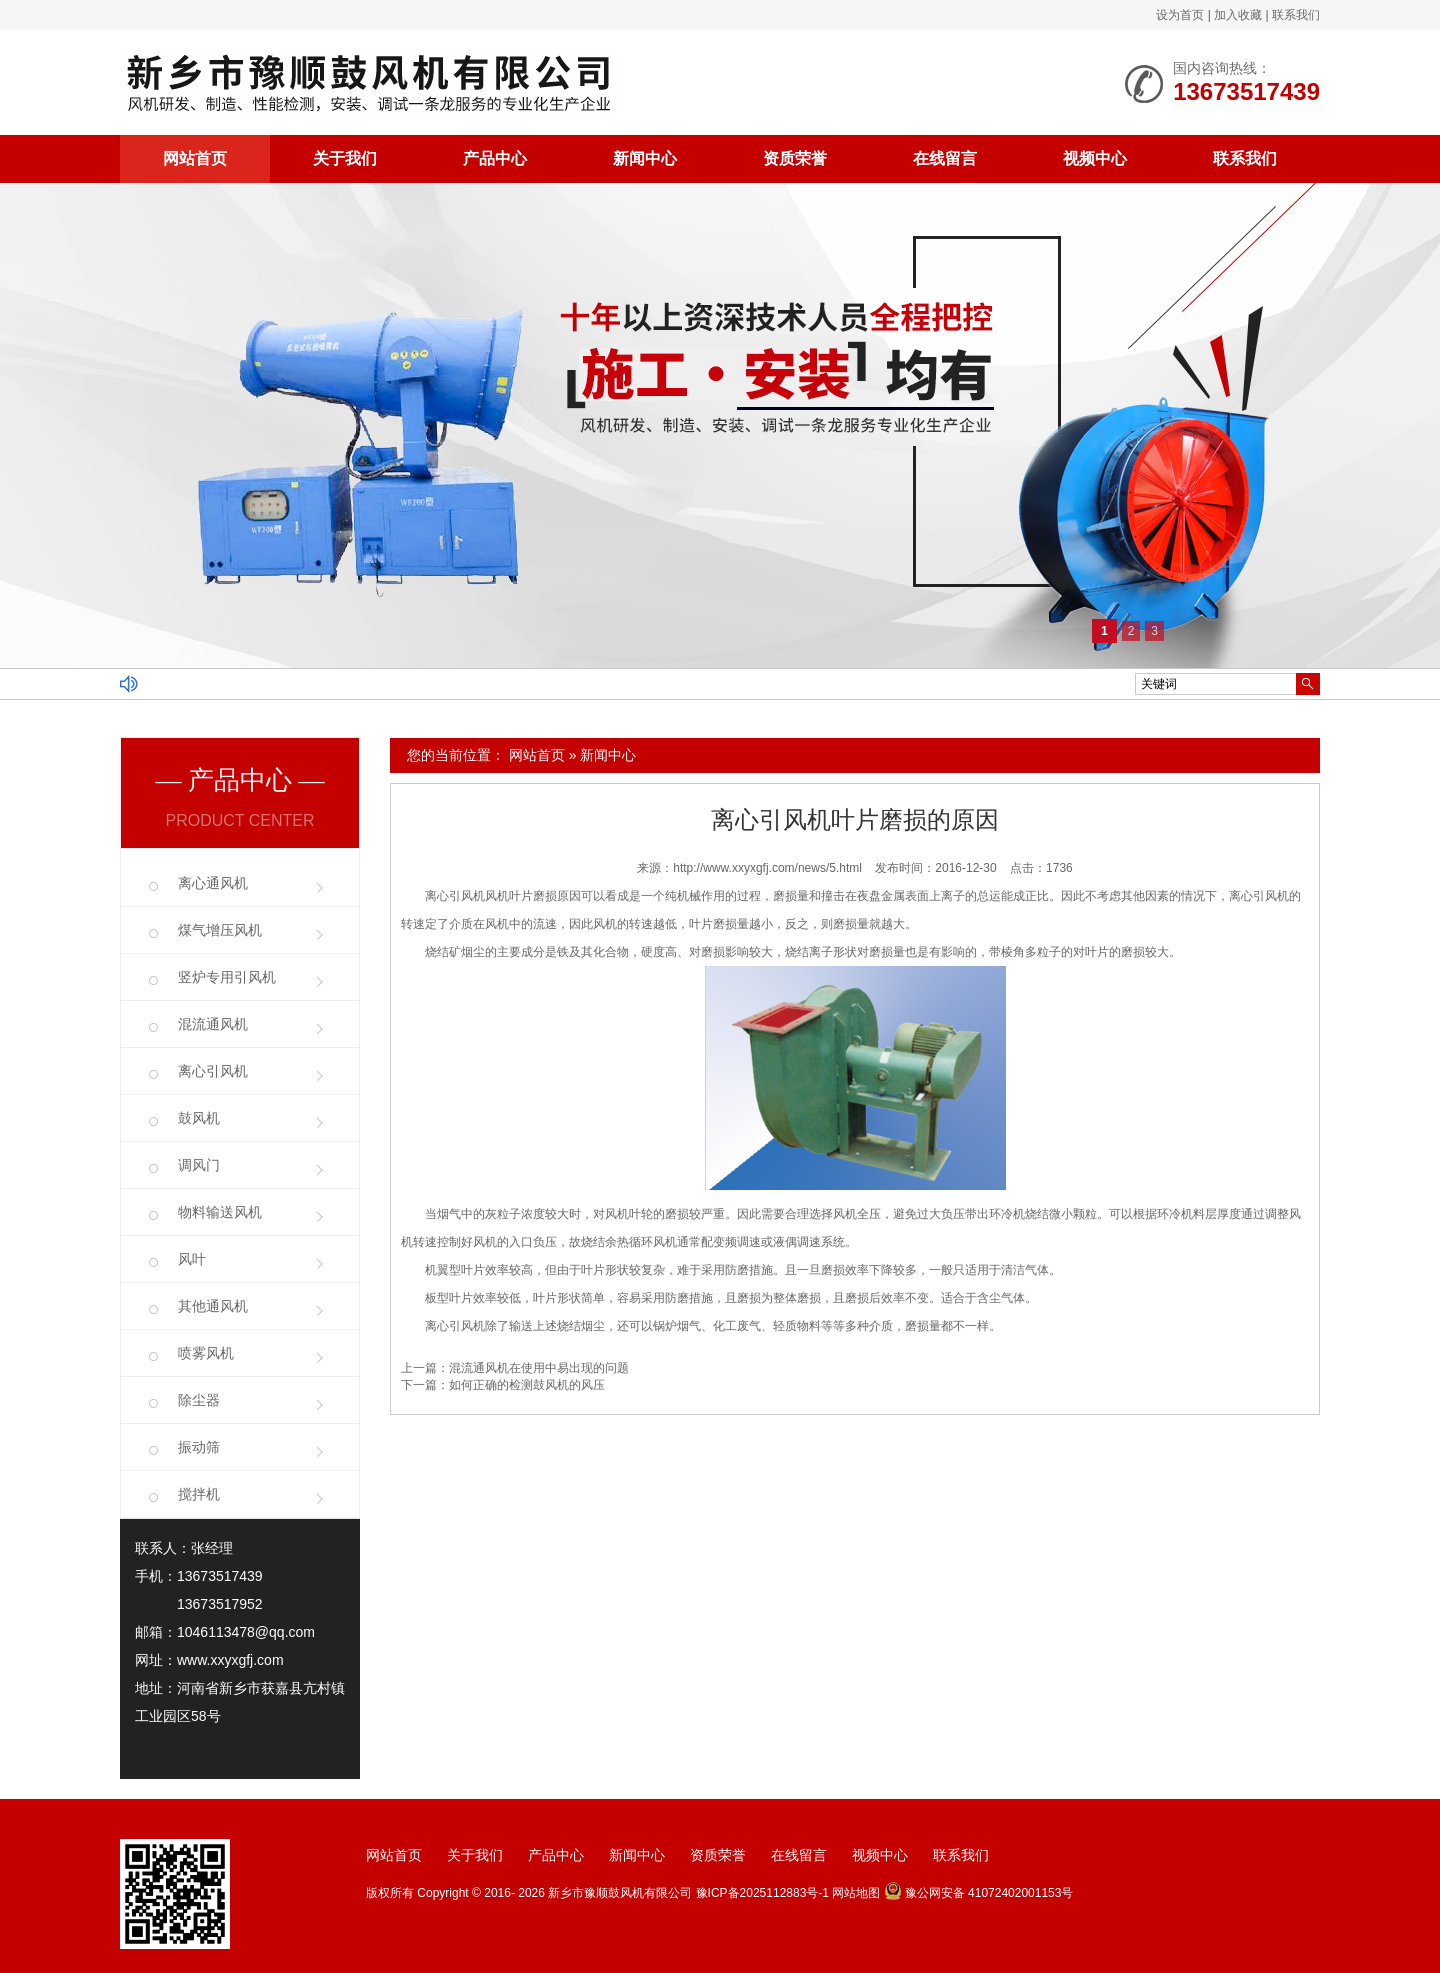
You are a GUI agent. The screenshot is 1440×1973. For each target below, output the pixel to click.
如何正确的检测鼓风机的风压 (527, 1385)
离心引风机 (213, 1071)
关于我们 (345, 158)
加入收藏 (1238, 15)
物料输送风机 (220, 1212)
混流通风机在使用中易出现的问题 (539, 1368)
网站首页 (195, 158)
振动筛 (199, 1447)
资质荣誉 (795, 158)
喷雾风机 (206, 1353)
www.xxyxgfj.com (230, 1660)
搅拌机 (199, 1494)
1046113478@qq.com (246, 1632)
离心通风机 (213, 883)
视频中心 (1095, 158)
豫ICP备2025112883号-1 (762, 1893)
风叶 (192, 1259)
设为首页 (1180, 15)
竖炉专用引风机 (227, 977)
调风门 (199, 1165)
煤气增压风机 (220, 930)
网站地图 (856, 1893)
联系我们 (1296, 15)
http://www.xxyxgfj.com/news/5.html (767, 868)
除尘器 (199, 1400)
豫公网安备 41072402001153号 (979, 1893)
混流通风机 (213, 1024)
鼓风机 (199, 1118)
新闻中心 (645, 158)
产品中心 (495, 158)
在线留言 (945, 158)
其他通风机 (213, 1306)
